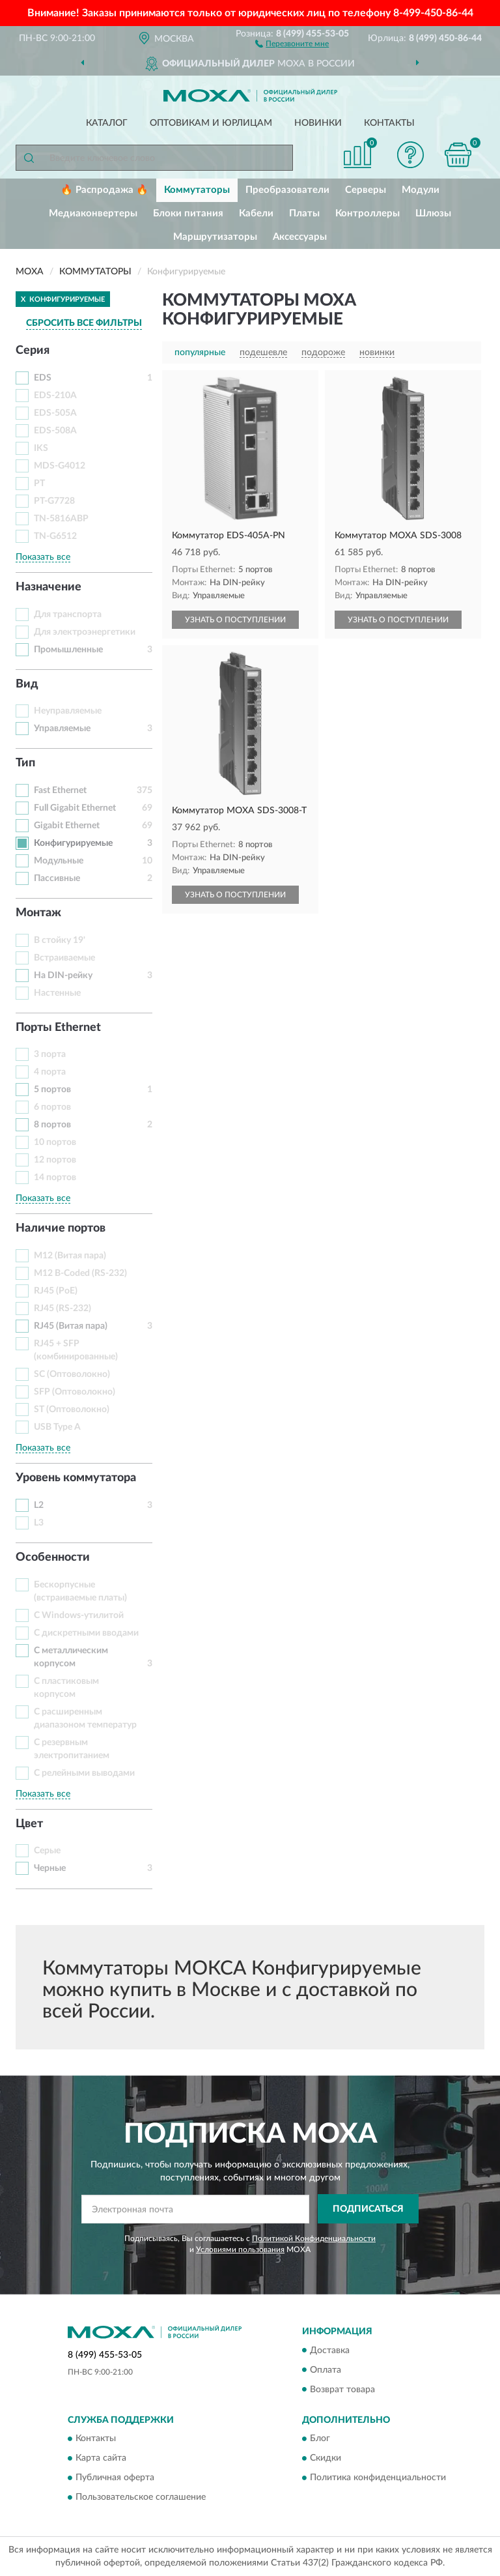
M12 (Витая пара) (70, 1255)
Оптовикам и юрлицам (211, 123)
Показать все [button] (43, 557)
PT (39, 483)
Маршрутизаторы (215, 237)
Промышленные (68, 649)
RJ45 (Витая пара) (70, 1326)
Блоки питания (188, 213)
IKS (41, 448)
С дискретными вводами (86, 1633)
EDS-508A (55, 430)
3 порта (50, 1054)
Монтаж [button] (38, 913)
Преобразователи (287, 190)
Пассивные (57, 878)
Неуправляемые (68, 711)
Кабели (256, 213)
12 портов (55, 1160)
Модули (420, 190)
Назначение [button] (48, 587)
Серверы (365, 190)
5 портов (52, 1089)
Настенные (57, 993)
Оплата (325, 2370)
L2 (39, 1505)
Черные (50, 1868)
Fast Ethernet (60, 790)
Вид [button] (27, 684)
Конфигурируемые (73, 843)
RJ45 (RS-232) (62, 1308)
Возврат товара (342, 2389)
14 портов (55, 1177)
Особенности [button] (53, 1557)
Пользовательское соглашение (141, 2497)
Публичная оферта (115, 2477)
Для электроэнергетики (84, 632)
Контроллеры (367, 213)
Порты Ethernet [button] (58, 1028)
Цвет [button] (29, 1824)
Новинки (318, 123)
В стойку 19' (59, 940)
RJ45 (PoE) (55, 1290)
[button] (292, 43)
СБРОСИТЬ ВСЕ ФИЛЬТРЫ (84, 323)
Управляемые (62, 728)
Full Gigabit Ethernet (75, 808)
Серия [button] (32, 350)
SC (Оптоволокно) (72, 1374)
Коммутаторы (197, 190)
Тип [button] (25, 763)
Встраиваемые (64, 957)
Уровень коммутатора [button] (76, 1478)
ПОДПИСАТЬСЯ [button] (368, 2209)
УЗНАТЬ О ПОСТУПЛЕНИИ (235, 620)
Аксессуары (300, 237)
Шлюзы (433, 213)
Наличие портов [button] (60, 1228)
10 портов (55, 1142)
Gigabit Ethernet (67, 825)
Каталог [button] (107, 123)
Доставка (330, 2350)
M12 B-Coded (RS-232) (80, 1273)
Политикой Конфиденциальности (314, 2238)
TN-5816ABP (61, 518)
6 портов (52, 1107)
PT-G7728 (54, 501)
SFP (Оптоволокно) (74, 1392)
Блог (320, 2438)
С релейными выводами (84, 1773)
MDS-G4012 (59, 465)
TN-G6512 (55, 536)
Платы (304, 213)
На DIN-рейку (63, 975)
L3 (39, 1522)
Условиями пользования (240, 2249)
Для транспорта (68, 614)
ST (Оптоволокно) (71, 1409)
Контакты (389, 123)
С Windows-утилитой (79, 1615)
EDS (42, 378)
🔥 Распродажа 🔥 (104, 190)
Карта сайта (101, 2458)
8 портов (52, 1124)
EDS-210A (55, 395)
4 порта (50, 1072)
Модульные (58, 860)
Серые (47, 1850)
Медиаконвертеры (93, 213)
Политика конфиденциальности (378, 2477)
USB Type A (57, 1427)
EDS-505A (55, 413)
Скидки (325, 2458)
